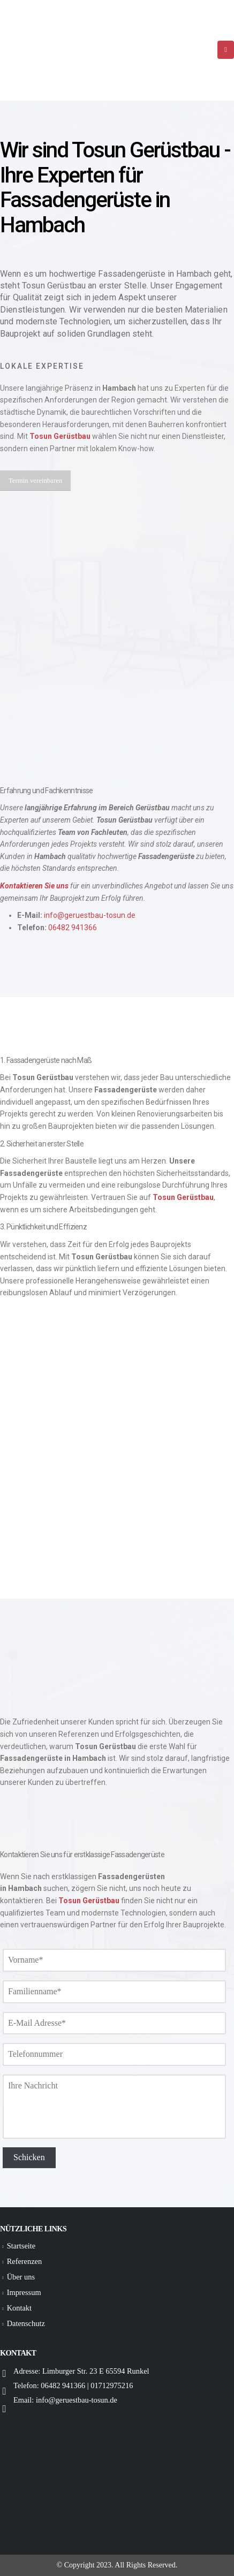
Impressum (24, 2292)
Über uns (21, 2277)
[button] (35, 480)
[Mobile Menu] (225, 50)
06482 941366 (72, 927)
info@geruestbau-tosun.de (89, 915)
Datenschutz (26, 2323)
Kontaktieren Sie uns (34, 886)
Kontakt (19, 2308)
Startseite (21, 2245)
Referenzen (24, 2261)
